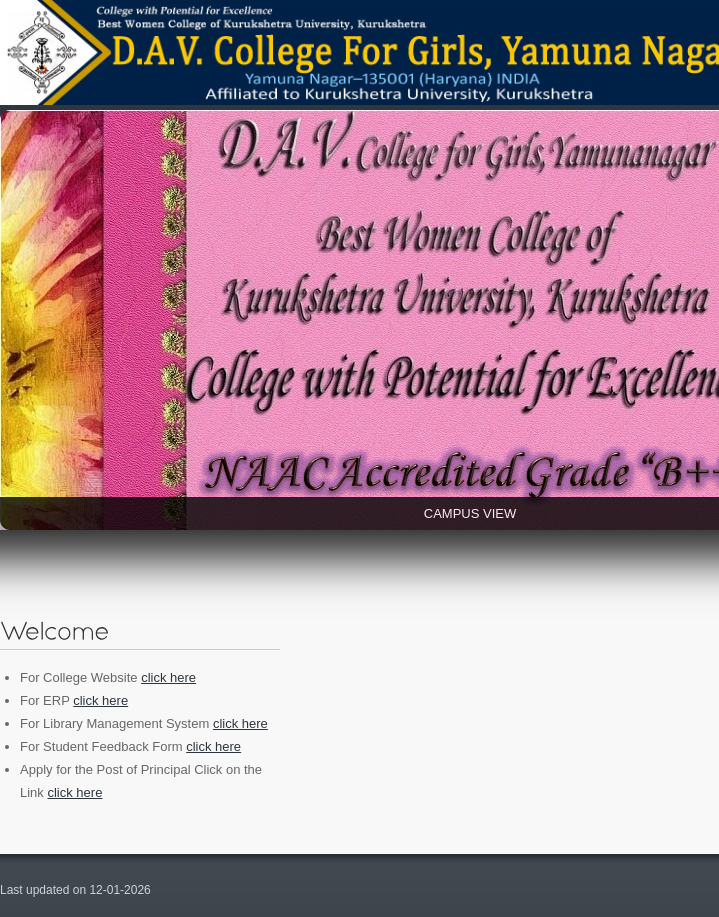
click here (168, 677)
